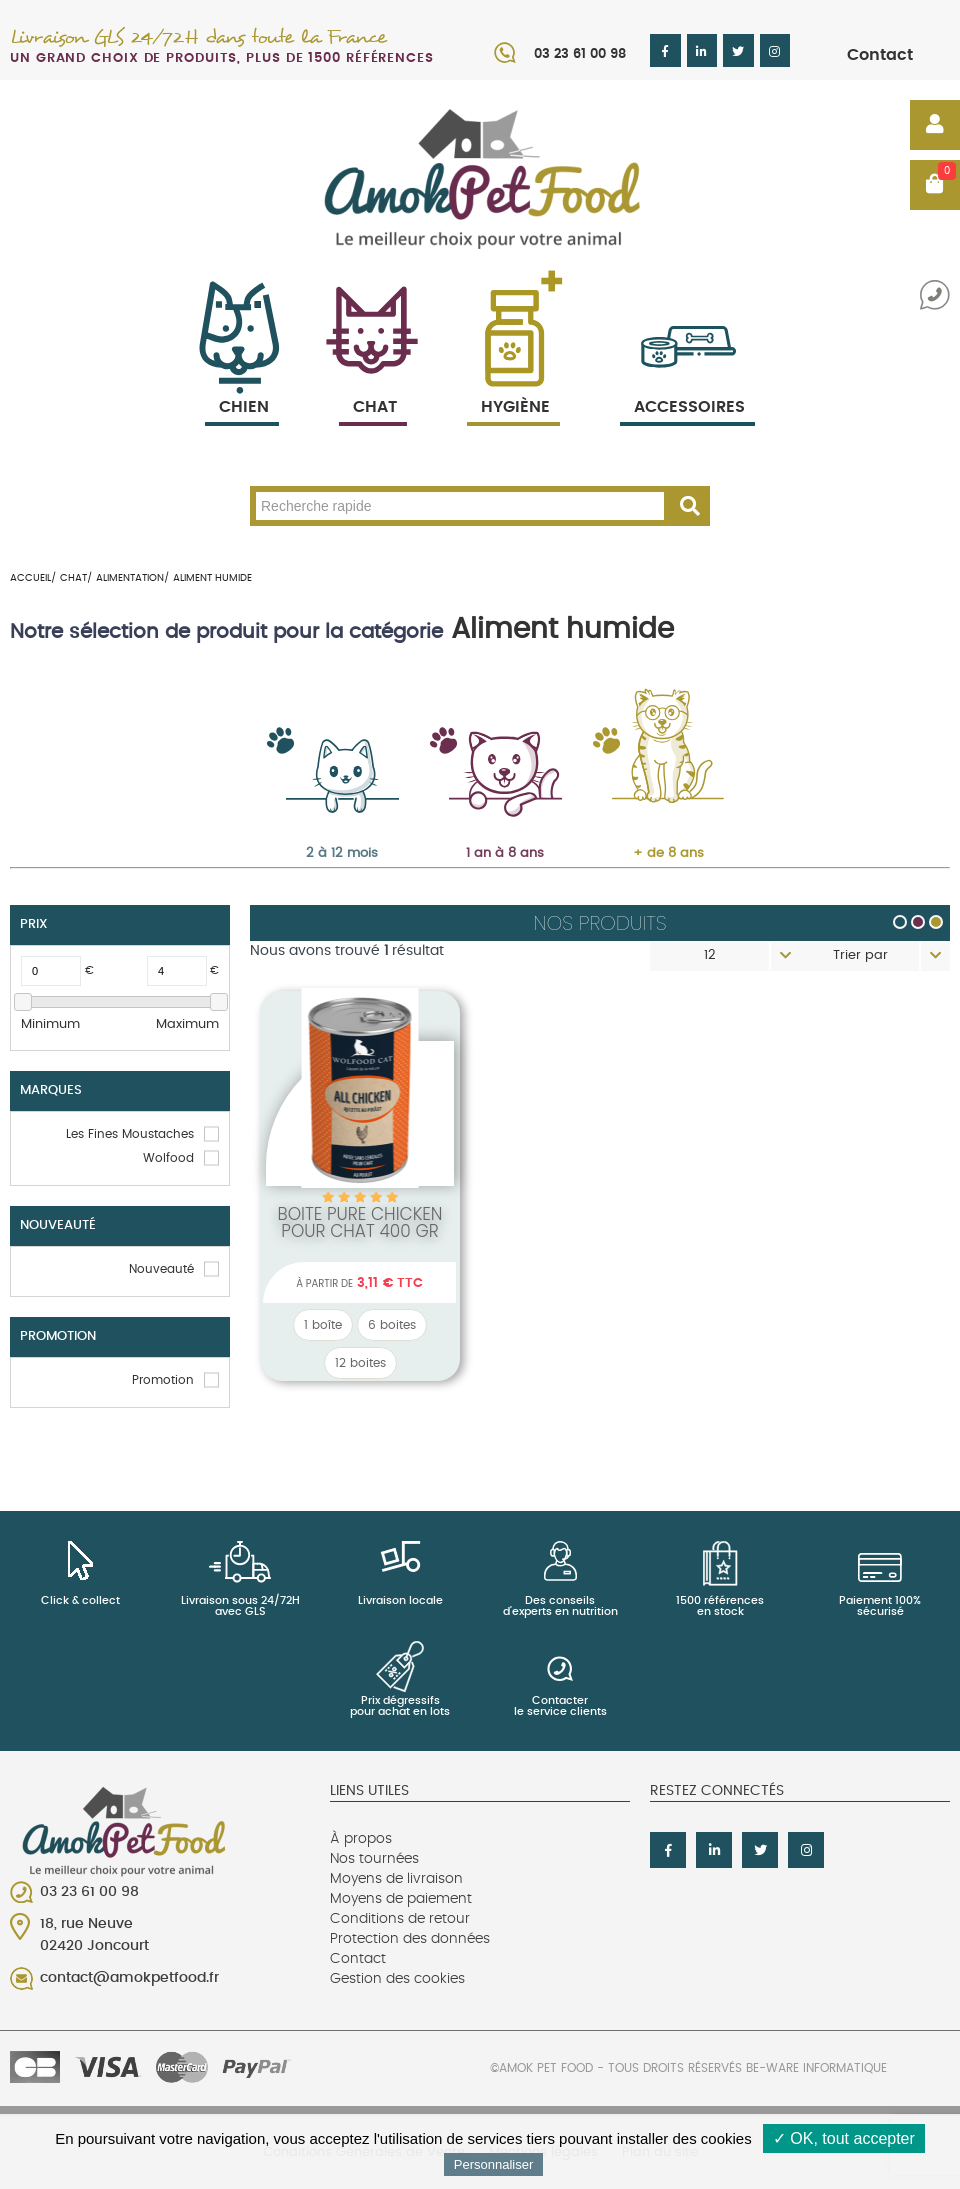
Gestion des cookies (397, 1979)
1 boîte (323, 1325)
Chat (373, 383)
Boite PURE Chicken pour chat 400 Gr (359, 1222)
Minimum (50, 1024)
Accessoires (689, 383)
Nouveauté (161, 1269)
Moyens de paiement (401, 1899)
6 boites (392, 1325)
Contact (880, 55)
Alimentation (130, 578)
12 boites (360, 1363)
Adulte (485, 731)
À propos (361, 1839)
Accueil (30, 578)
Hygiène (513, 383)
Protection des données (410, 1939)
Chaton (322, 731)
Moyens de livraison (396, 1879)
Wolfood (168, 1158)
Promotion (163, 1380)
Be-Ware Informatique (816, 2068)
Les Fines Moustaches (130, 1134)
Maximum (187, 1024)
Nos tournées (374, 1859)
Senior (648, 731)
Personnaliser (494, 2164)
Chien (242, 383)
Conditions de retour (400, 1919)
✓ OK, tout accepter (844, 2138)
